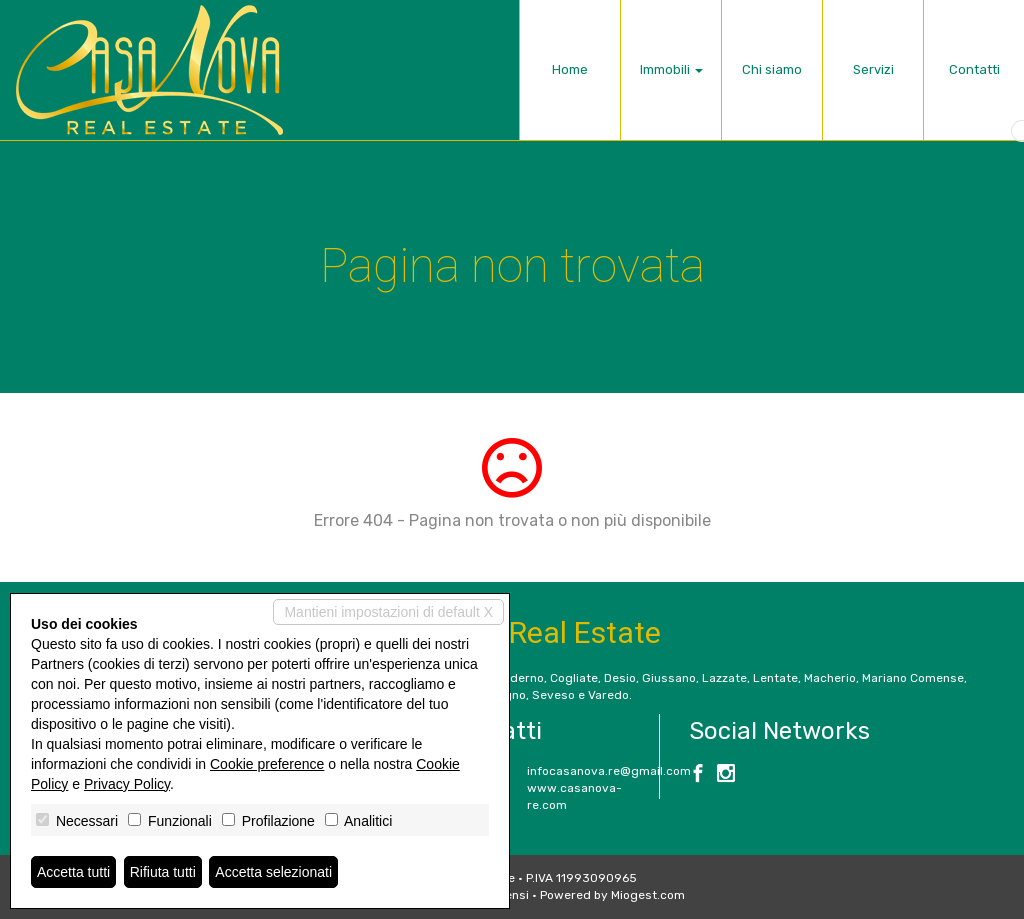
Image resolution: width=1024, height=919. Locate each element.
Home (570, 69)
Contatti (974, 69)
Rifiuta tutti (163, 872)
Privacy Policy (127, 784)
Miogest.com (648, 895)
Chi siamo (772, 69)
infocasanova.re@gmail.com (609, 771)
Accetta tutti (73, 872)
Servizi (873, 69)
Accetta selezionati (273, 872)
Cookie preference (267, 764)
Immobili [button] (671, 69)
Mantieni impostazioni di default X (388, 612)
